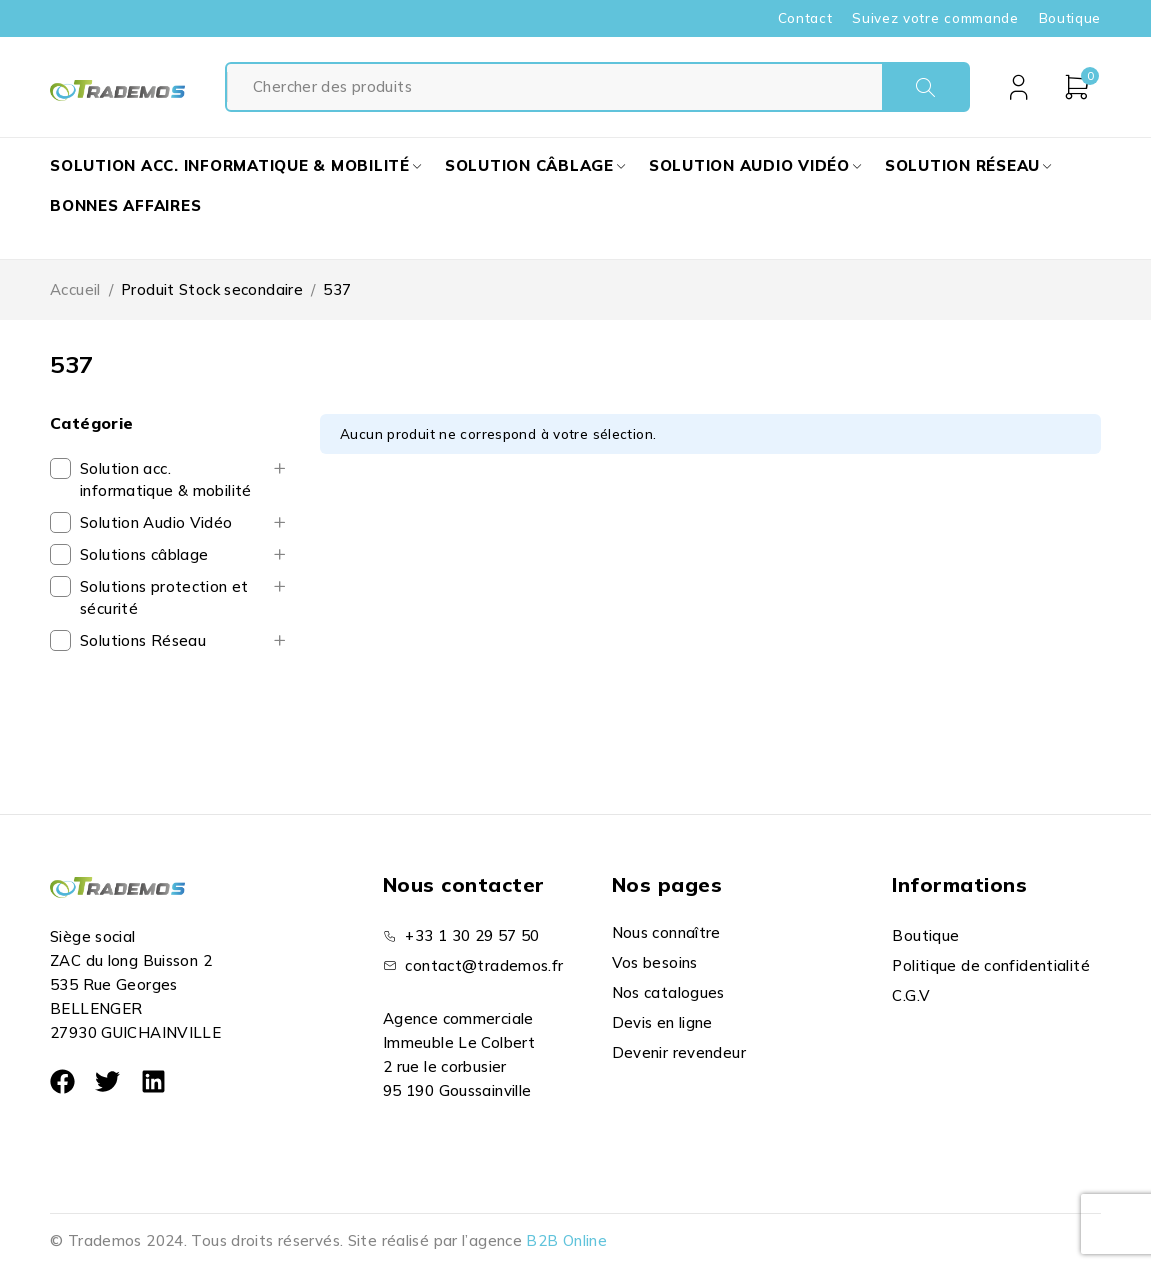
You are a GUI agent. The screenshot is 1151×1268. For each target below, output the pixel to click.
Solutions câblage (144, 554)
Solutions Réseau (143, 640)
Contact (805, 18)
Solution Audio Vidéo (156, 522)
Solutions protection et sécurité (164, 597)
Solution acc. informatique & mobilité (166, 479)
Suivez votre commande (935, 18)
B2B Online (566, 1240)
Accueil (75, 289)
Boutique (1070, 18)
